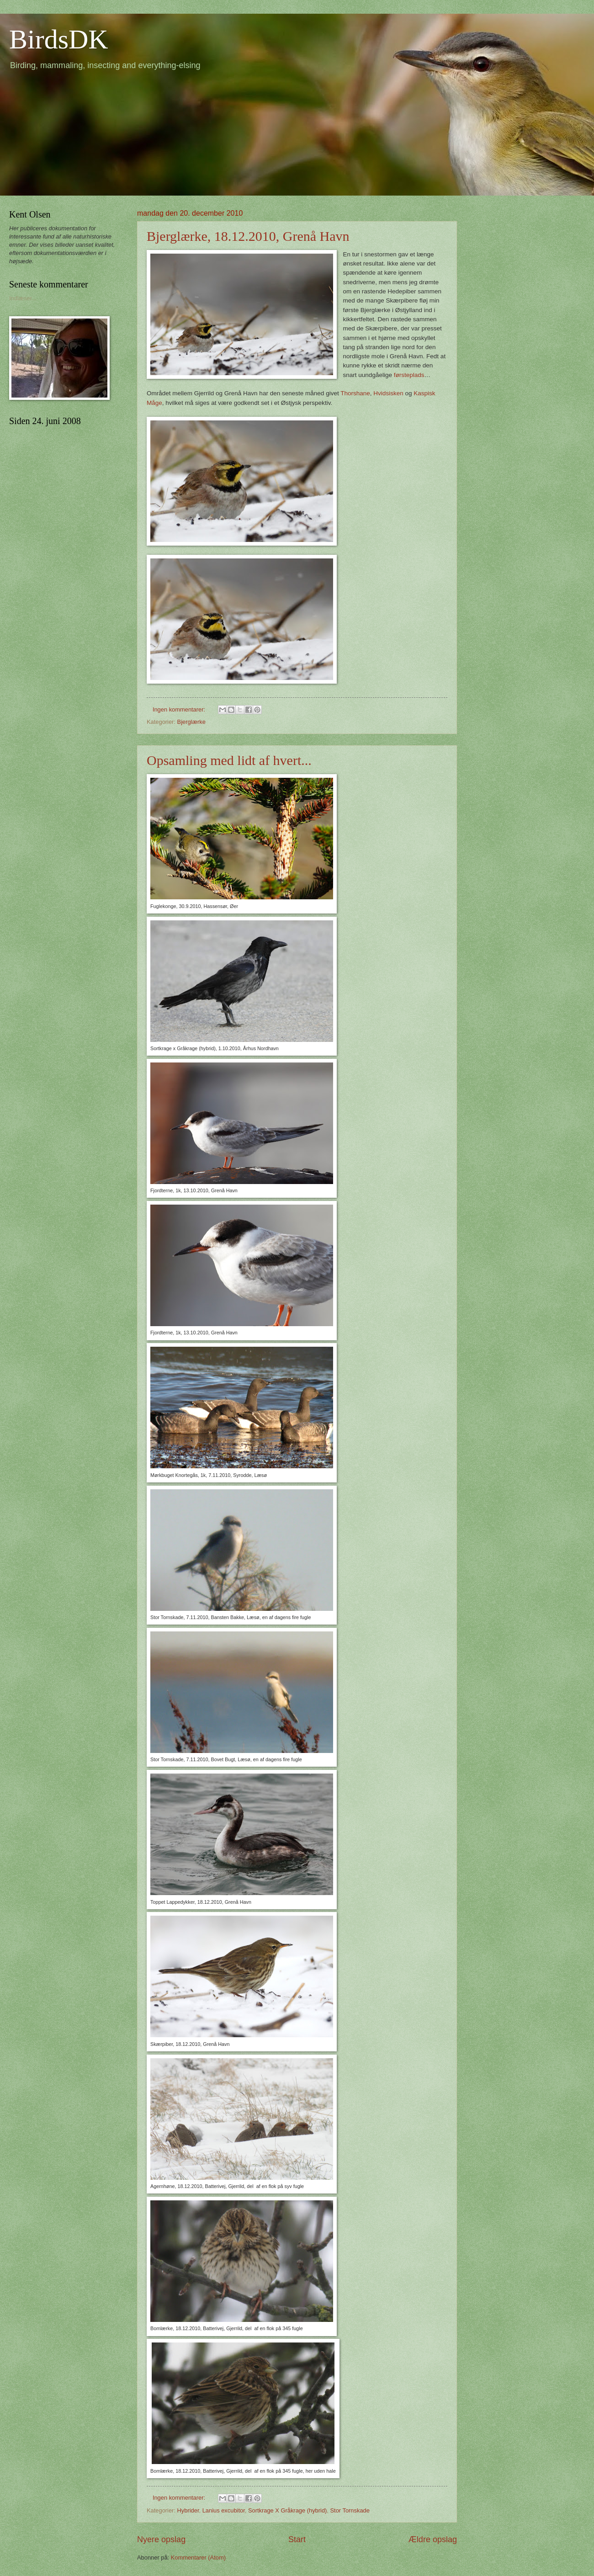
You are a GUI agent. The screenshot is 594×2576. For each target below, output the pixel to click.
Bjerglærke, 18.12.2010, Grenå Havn (248, 236)
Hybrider (188, 2510)
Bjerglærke (191, 721)
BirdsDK (58, 39)
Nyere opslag (161, 2539)
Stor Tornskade (350, 2510)
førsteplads (409, 375)
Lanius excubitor (223, 2510)
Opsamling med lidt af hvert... (229, 760)
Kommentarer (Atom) (198, 2557)
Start (297, 2539)
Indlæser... (23, 298)
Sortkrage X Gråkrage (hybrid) (287, 2510)
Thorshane (355, 393)
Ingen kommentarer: (180, 709)
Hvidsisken (388, 393)
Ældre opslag (432, 2539)
